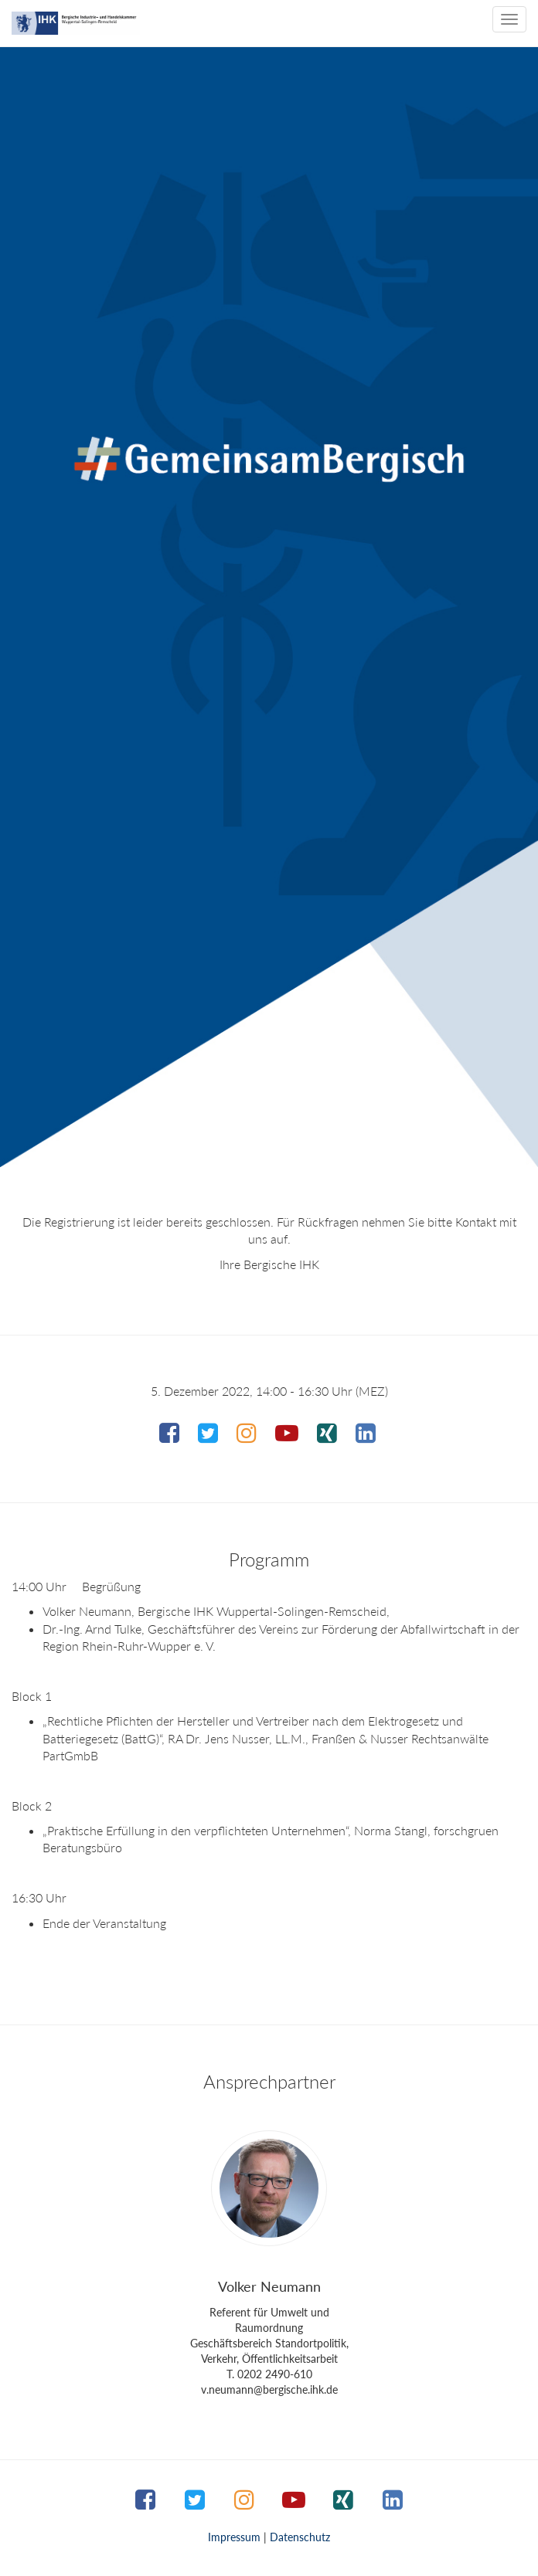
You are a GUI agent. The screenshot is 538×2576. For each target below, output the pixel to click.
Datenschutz (300, 2537)
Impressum (234, 2537)
